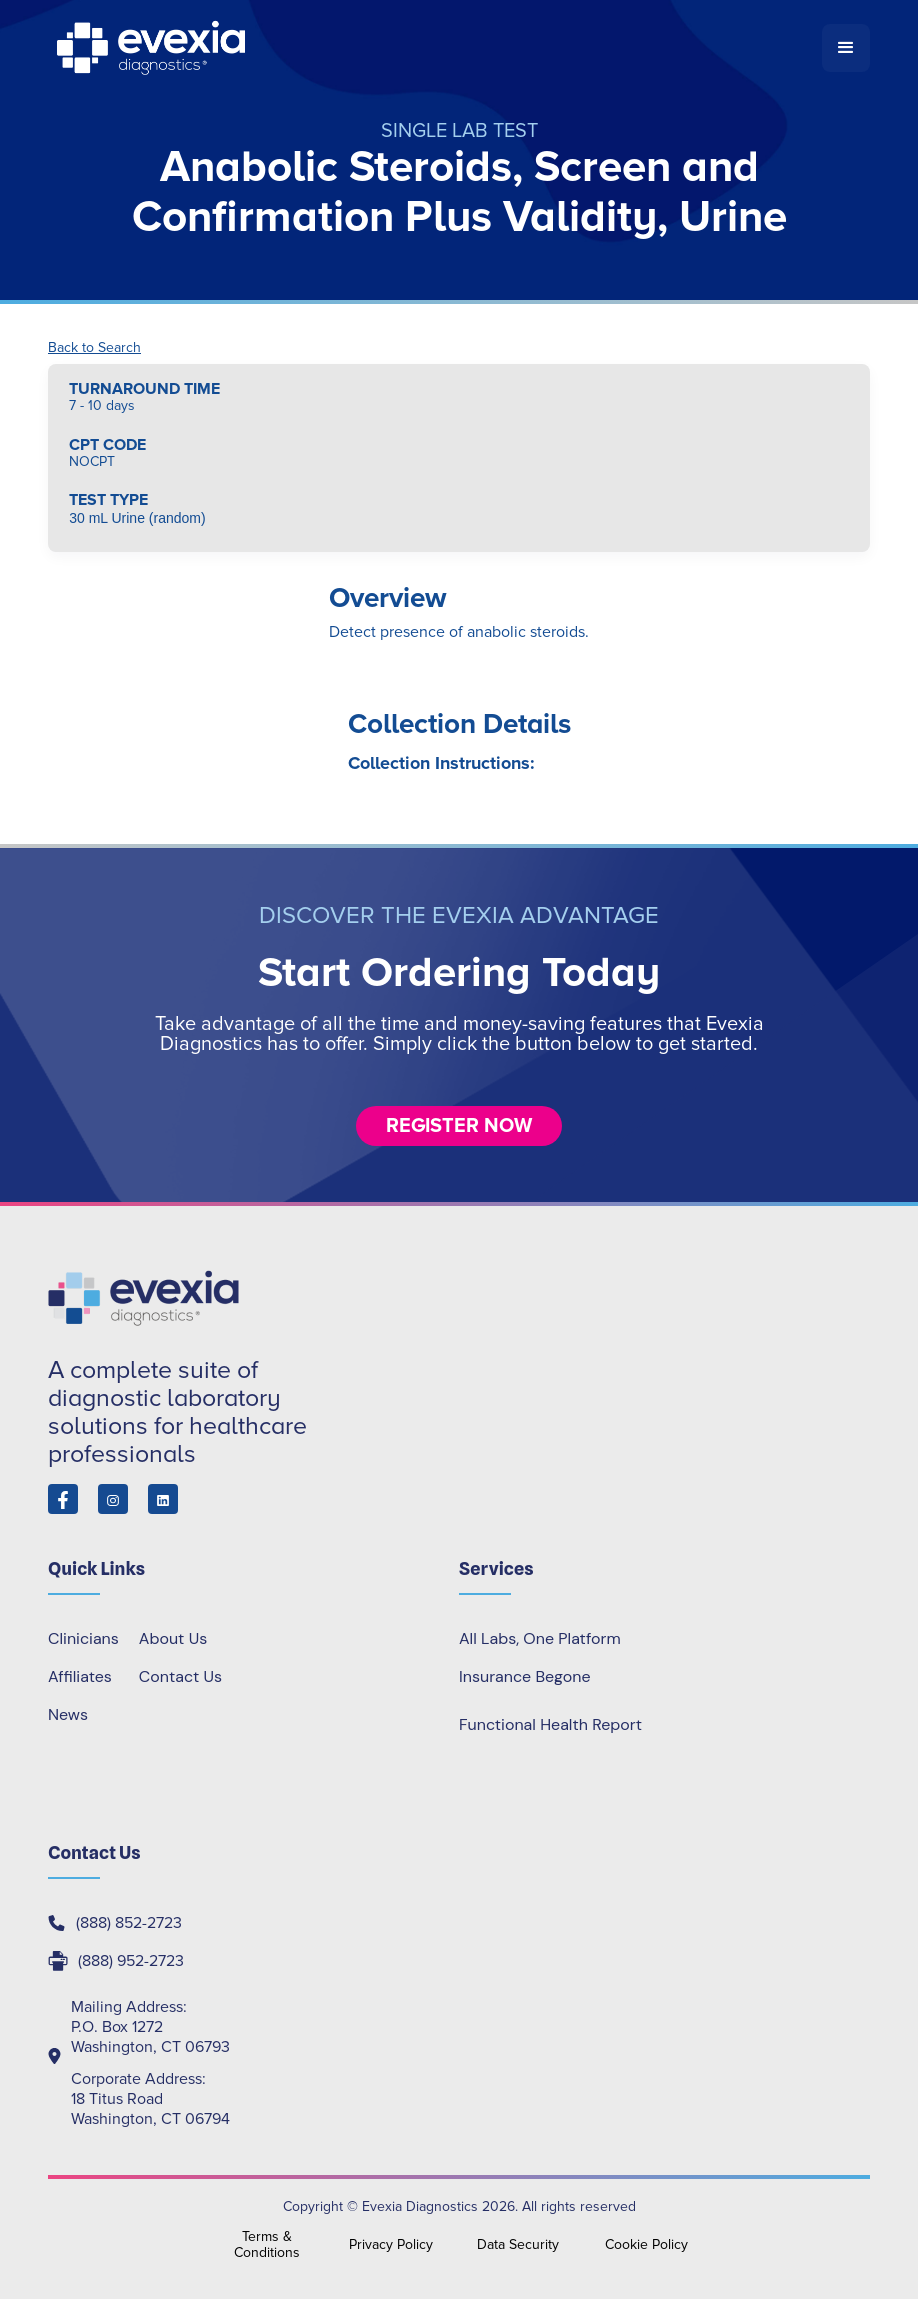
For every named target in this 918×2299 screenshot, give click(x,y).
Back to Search (94, 348)
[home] (435, 48)
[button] (846, 48)
